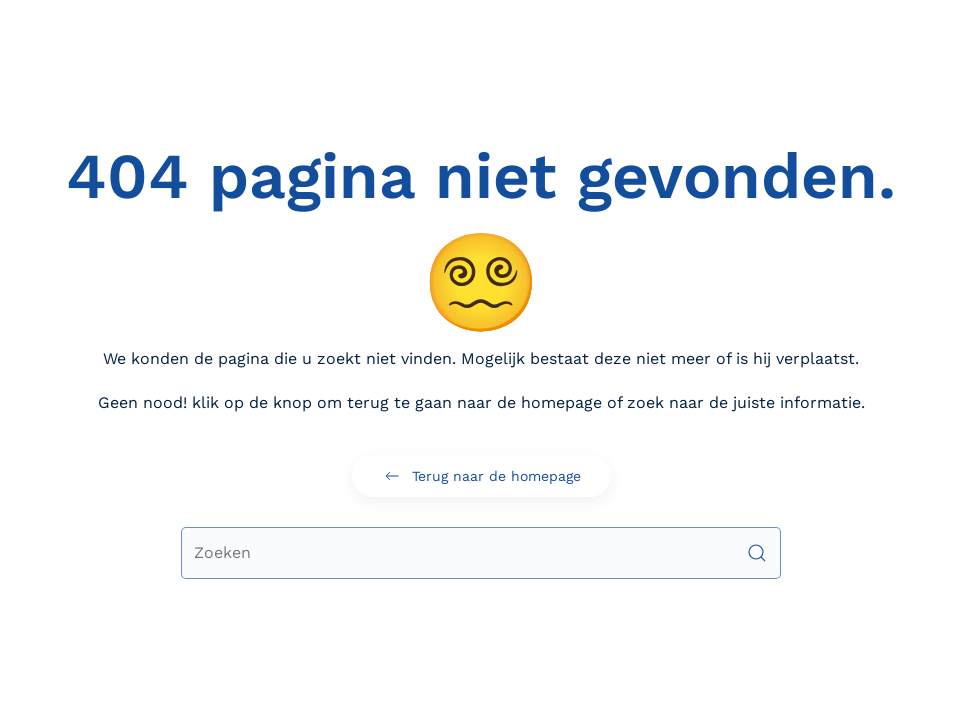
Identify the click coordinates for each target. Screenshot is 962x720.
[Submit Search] (757, 553)
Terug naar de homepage (481, 476)
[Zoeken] (481, 553)
